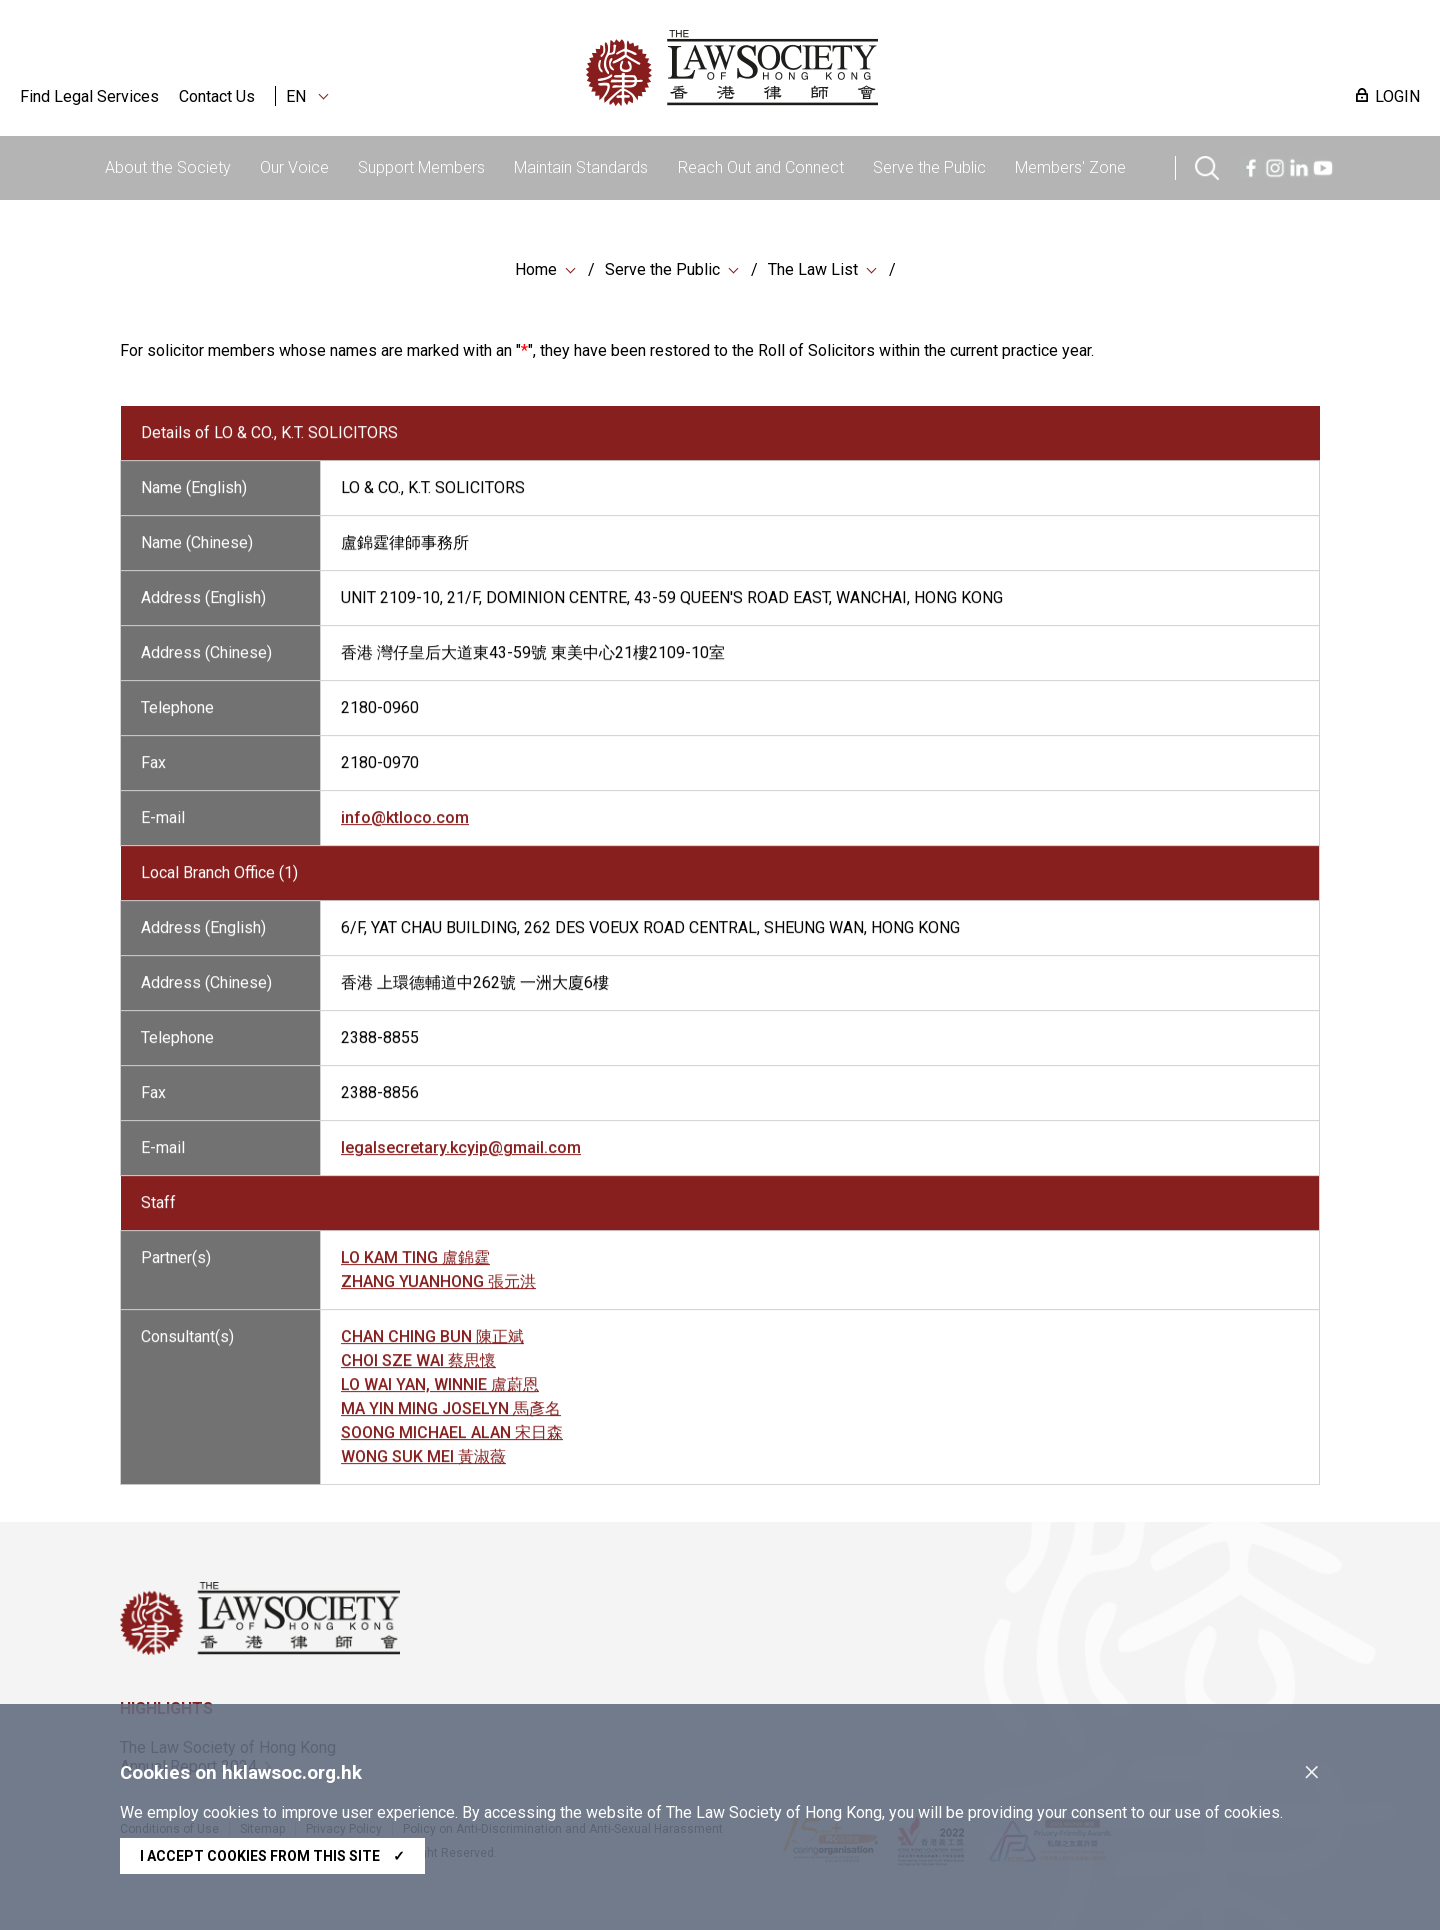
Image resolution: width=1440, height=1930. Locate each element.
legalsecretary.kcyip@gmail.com (461, 1160)
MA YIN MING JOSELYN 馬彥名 (451, 1421)
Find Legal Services (89, 96)
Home (536, 271)
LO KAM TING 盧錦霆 (415, 1270)
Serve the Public (929, 167)
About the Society (168, 167)
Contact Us (217, 96)
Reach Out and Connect (761, 167)
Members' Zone (1070, 167)
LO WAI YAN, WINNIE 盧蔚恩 (440, 1397)
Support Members (421, 167)
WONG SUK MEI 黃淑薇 (423, 1469)
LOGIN (1397, 96)
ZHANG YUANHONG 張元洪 (438, 1294)
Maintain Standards (581, 167)
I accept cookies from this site (272, 1856)
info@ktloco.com (405, 830)
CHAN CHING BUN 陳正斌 (432, 1349)
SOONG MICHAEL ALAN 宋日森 (452, 1445)
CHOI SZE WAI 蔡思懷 (418, 1373)
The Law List (813, 271)
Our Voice (294, 167)
